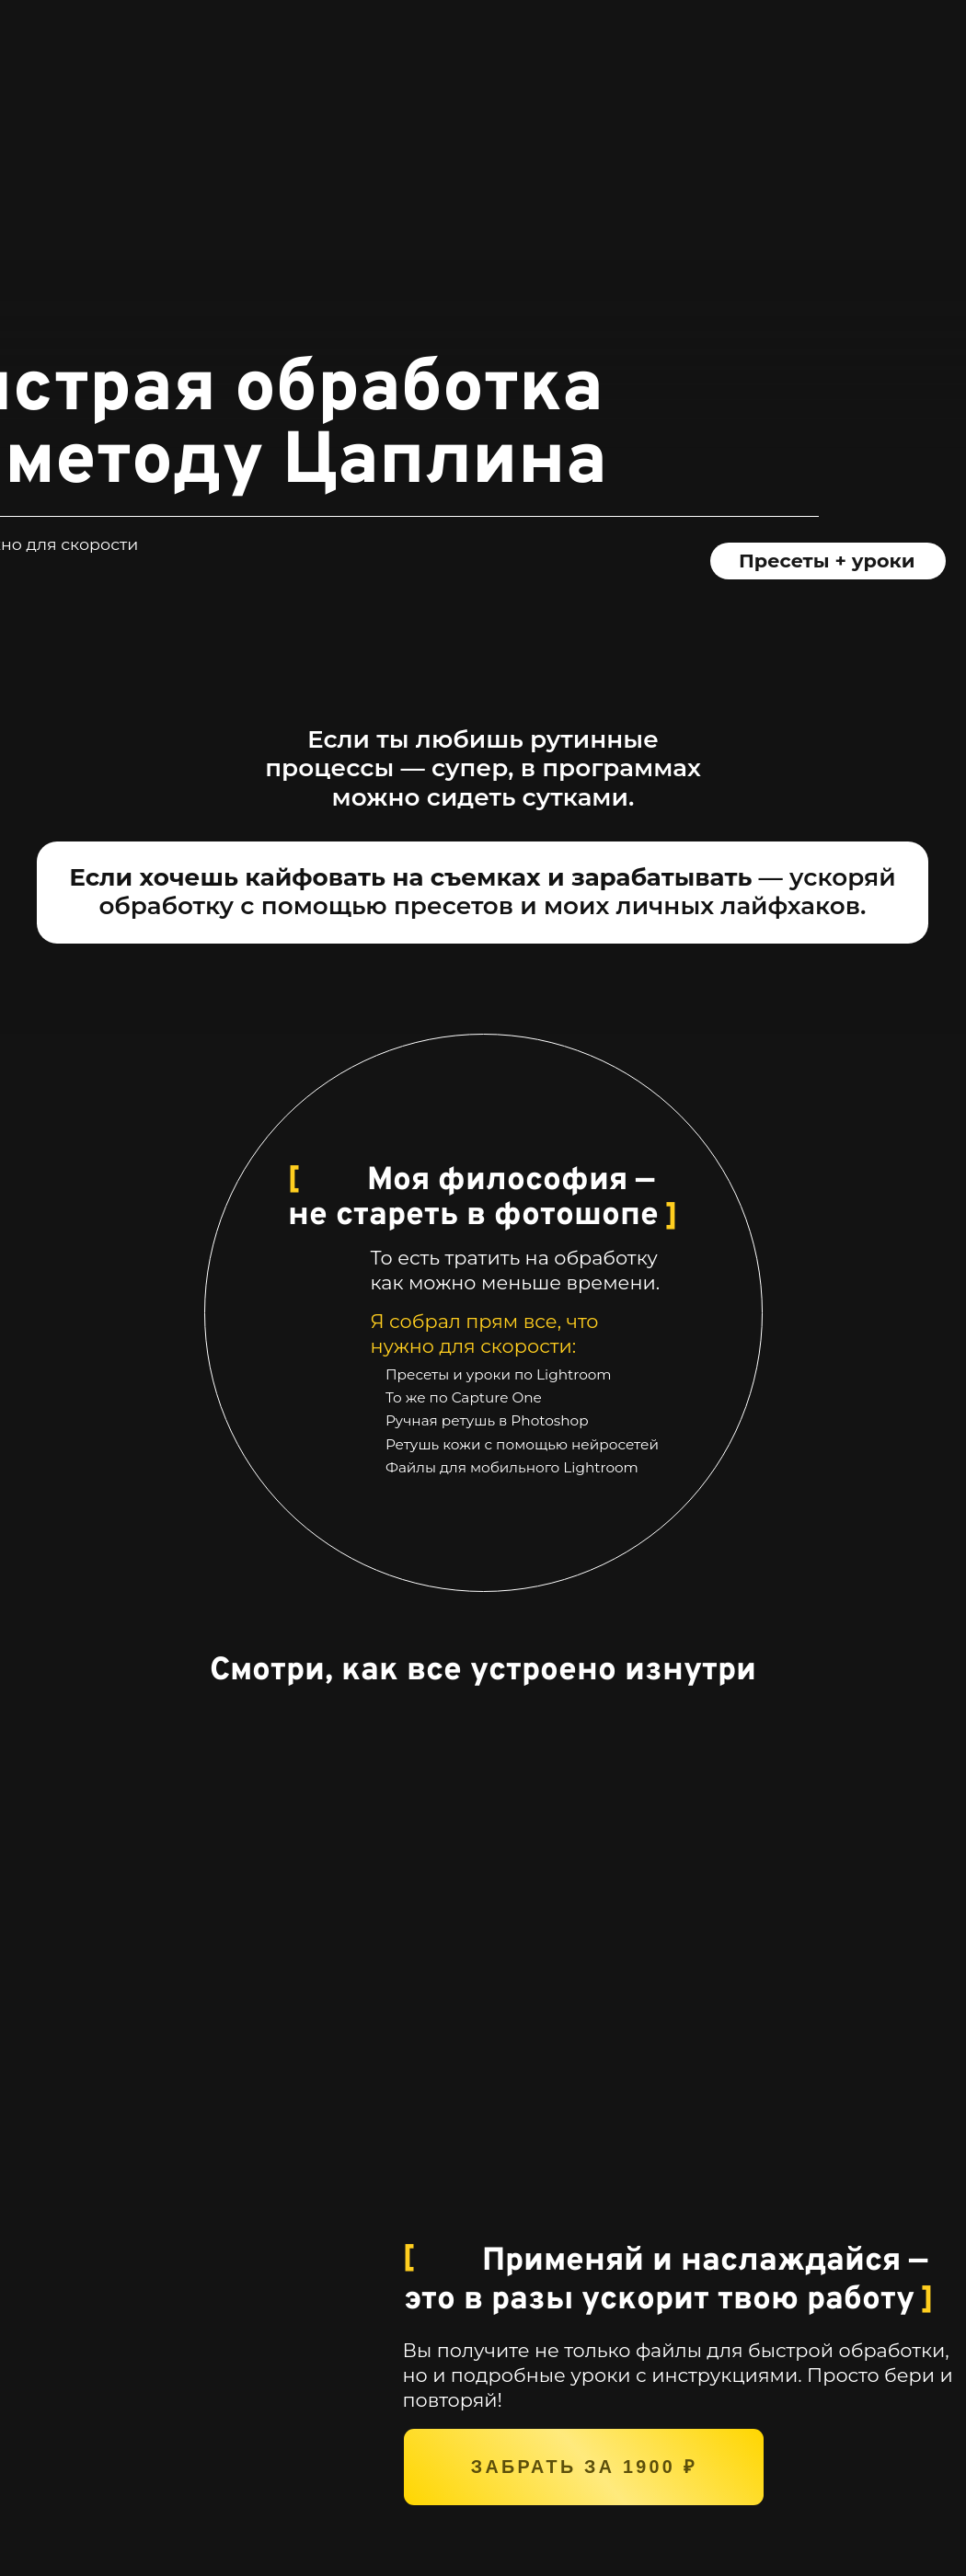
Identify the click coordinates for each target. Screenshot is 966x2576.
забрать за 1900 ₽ (583, 2466)
